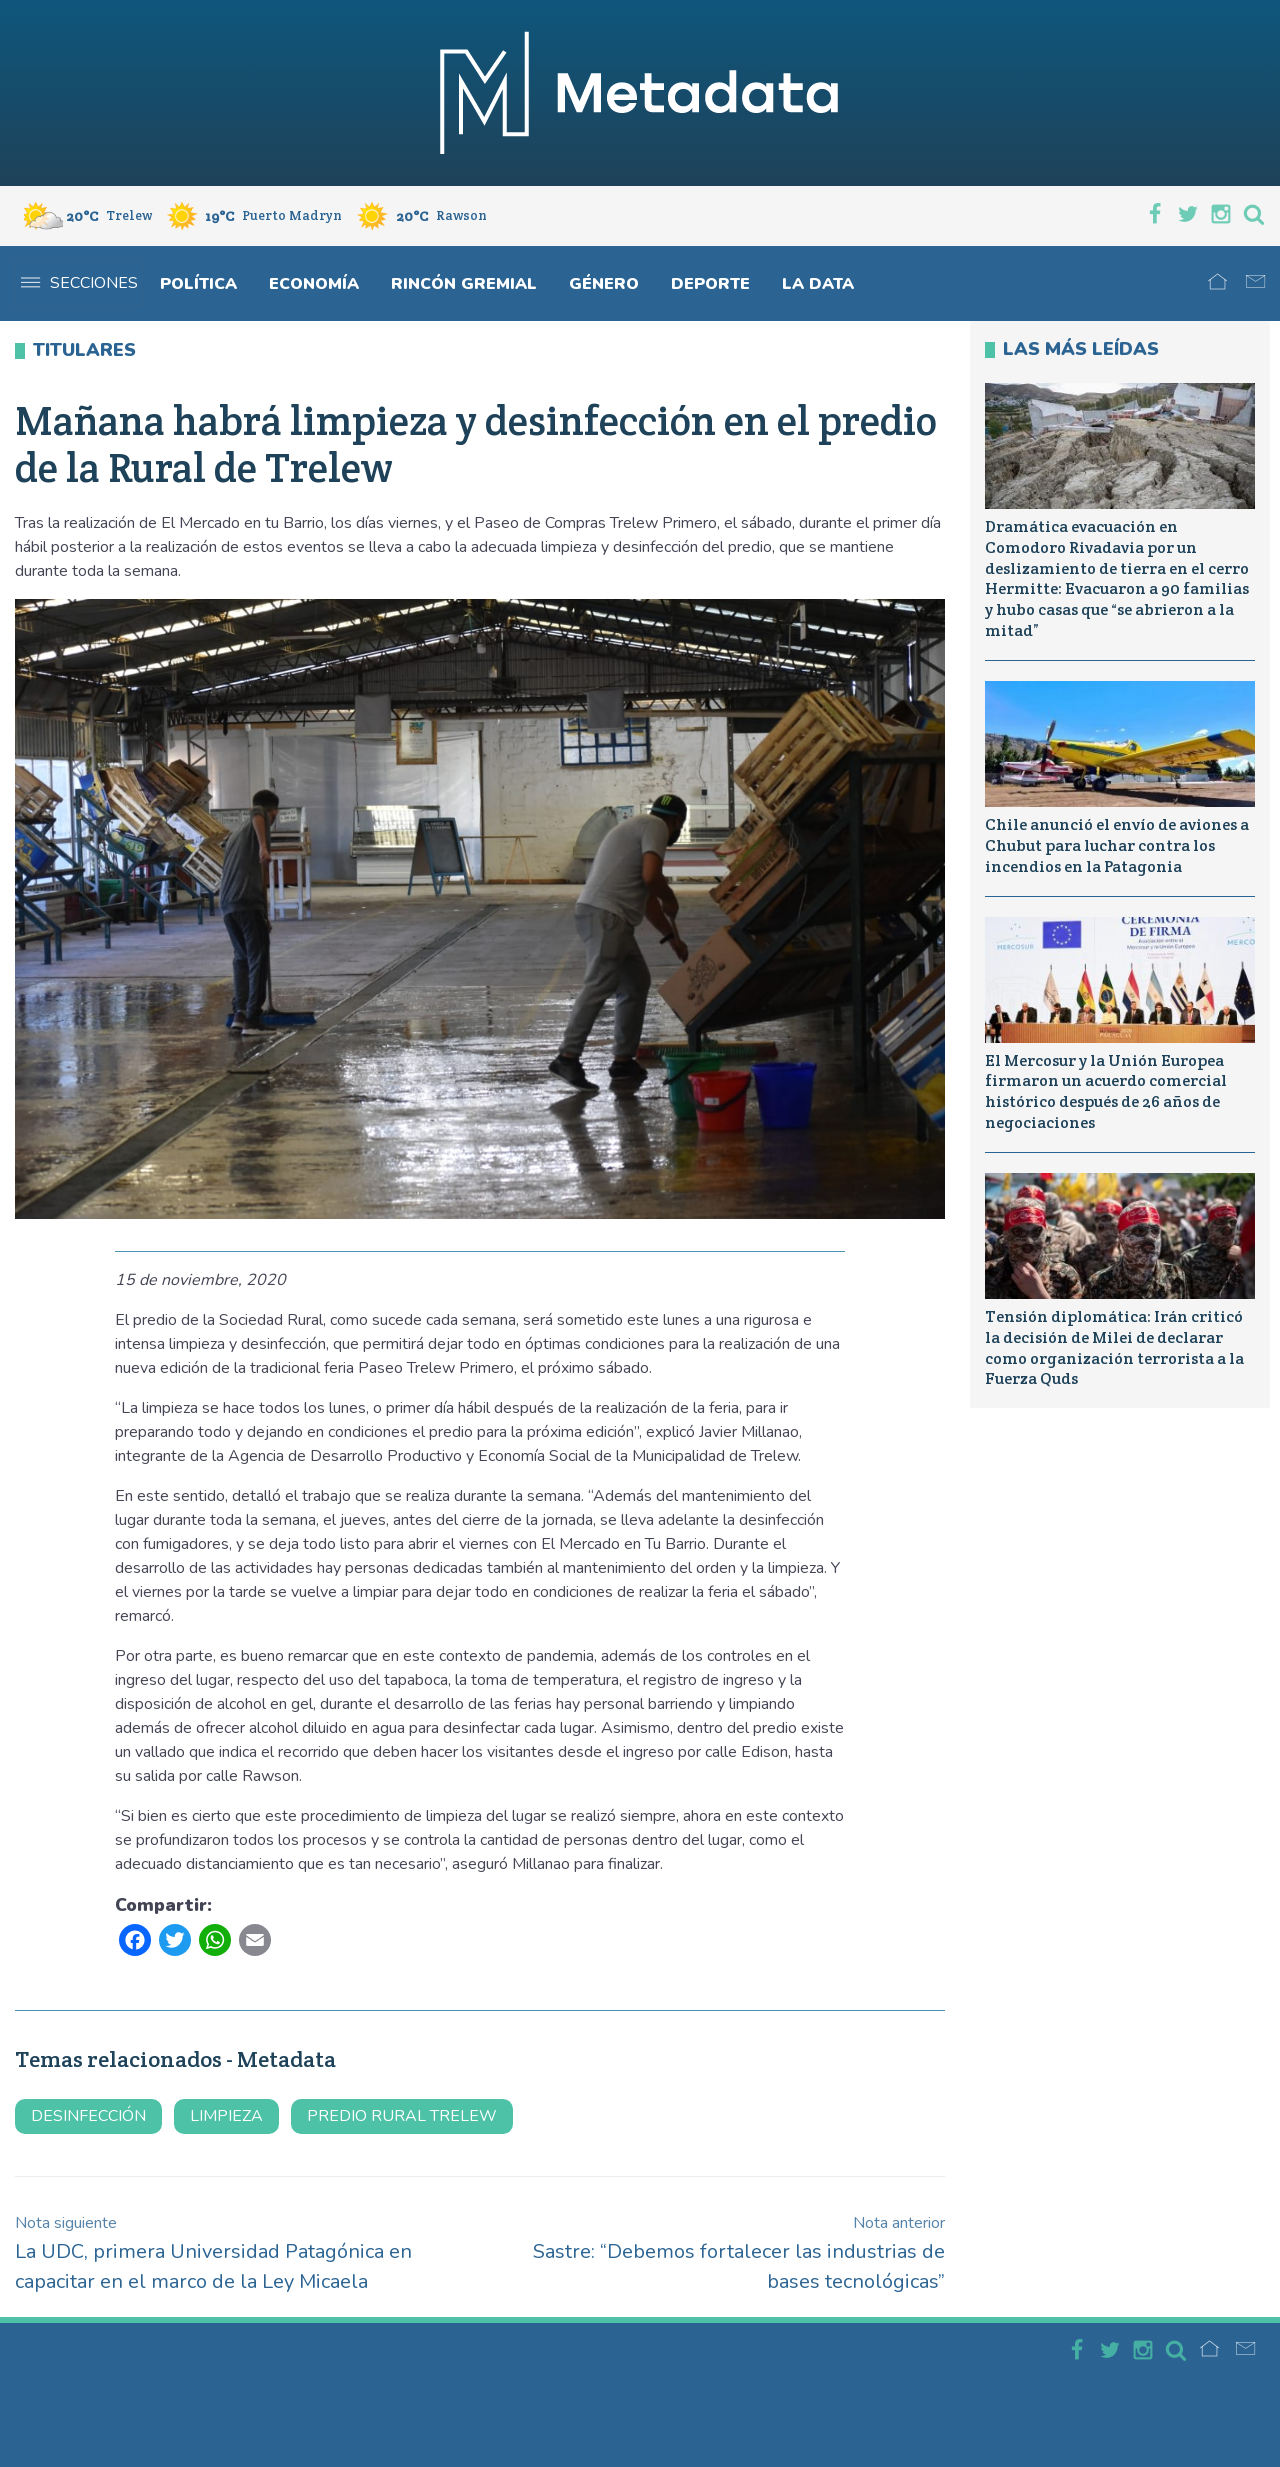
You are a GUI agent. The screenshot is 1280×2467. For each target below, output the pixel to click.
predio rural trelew (402, 2116)
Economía (314, 284)
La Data (818, 284)
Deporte (710, 284)
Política (198, 284)
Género (604, 284)
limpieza (226, 2116)
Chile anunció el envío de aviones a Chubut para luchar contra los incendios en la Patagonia (1117, 845)
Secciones (79, 283)
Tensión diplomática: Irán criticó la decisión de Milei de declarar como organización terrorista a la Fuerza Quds (1114, 1347)
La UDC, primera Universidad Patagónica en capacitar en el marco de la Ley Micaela (213, 2253)
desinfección (88, 2116)
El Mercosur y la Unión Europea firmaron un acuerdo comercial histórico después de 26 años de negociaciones (1106, 1091)
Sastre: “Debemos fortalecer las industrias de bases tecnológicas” (739, 2253)
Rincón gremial (464, 284)
